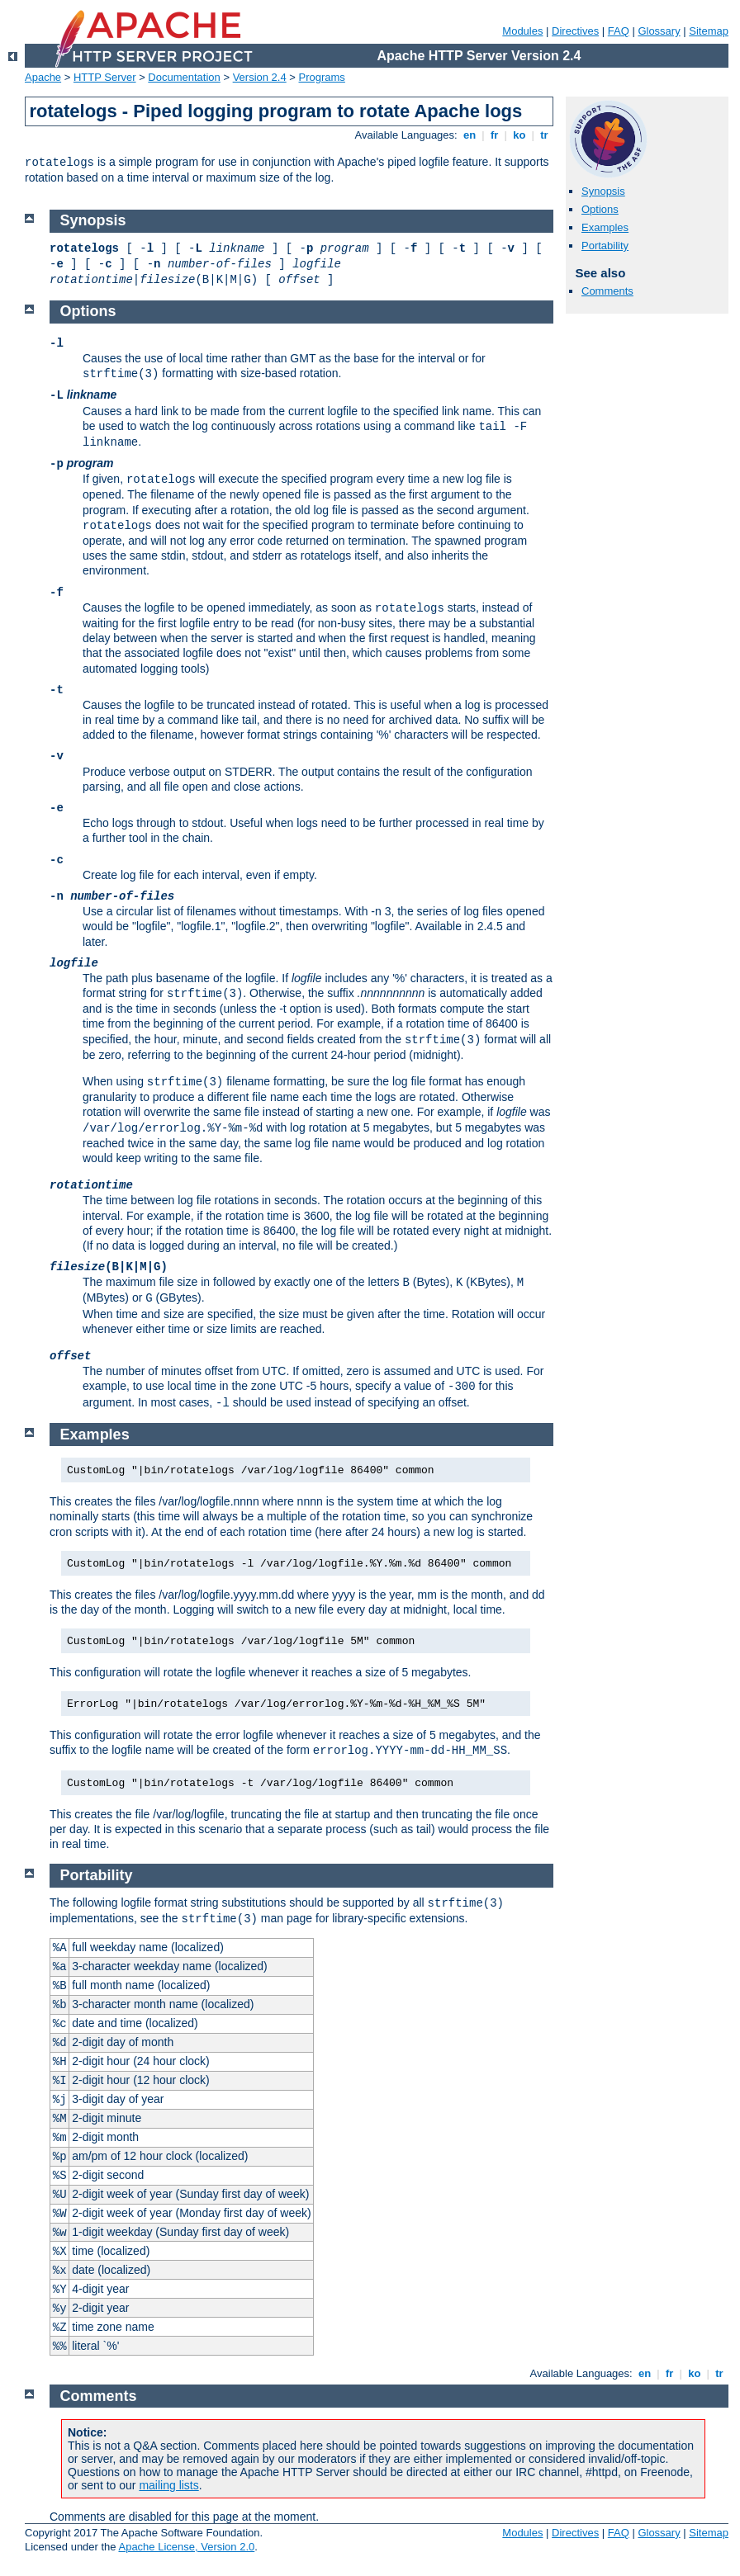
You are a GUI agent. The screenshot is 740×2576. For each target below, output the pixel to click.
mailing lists (168, 2485)
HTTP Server (105, 77)
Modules (522, 31)
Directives (575, 31)
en (469, 135)
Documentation (184, 77)
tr (545, 135)
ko (519, 135)
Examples (605, 227)
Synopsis (603, 191)
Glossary (659, 31)
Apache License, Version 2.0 (186, 2547)
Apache (43, 77)
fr (494, 135)
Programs (322, 77)
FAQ (618, 31)
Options (600, 209)
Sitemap (708, 31)
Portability (605, 245)
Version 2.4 (260, 77)
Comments (607, 291)
